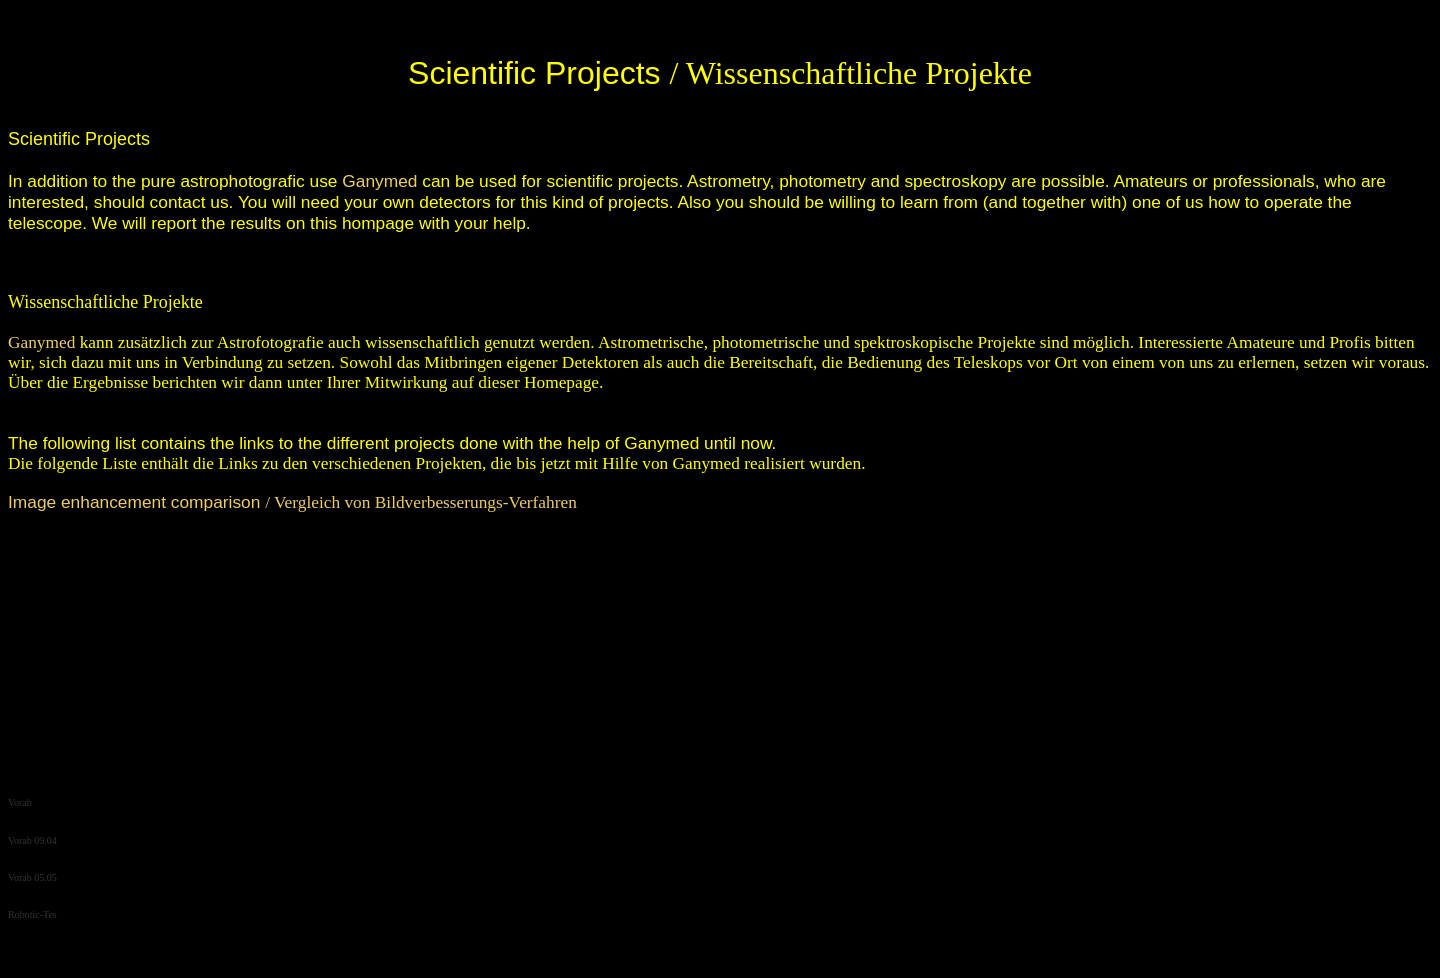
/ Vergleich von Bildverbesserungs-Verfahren (292, 502)
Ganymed (379, 181)
